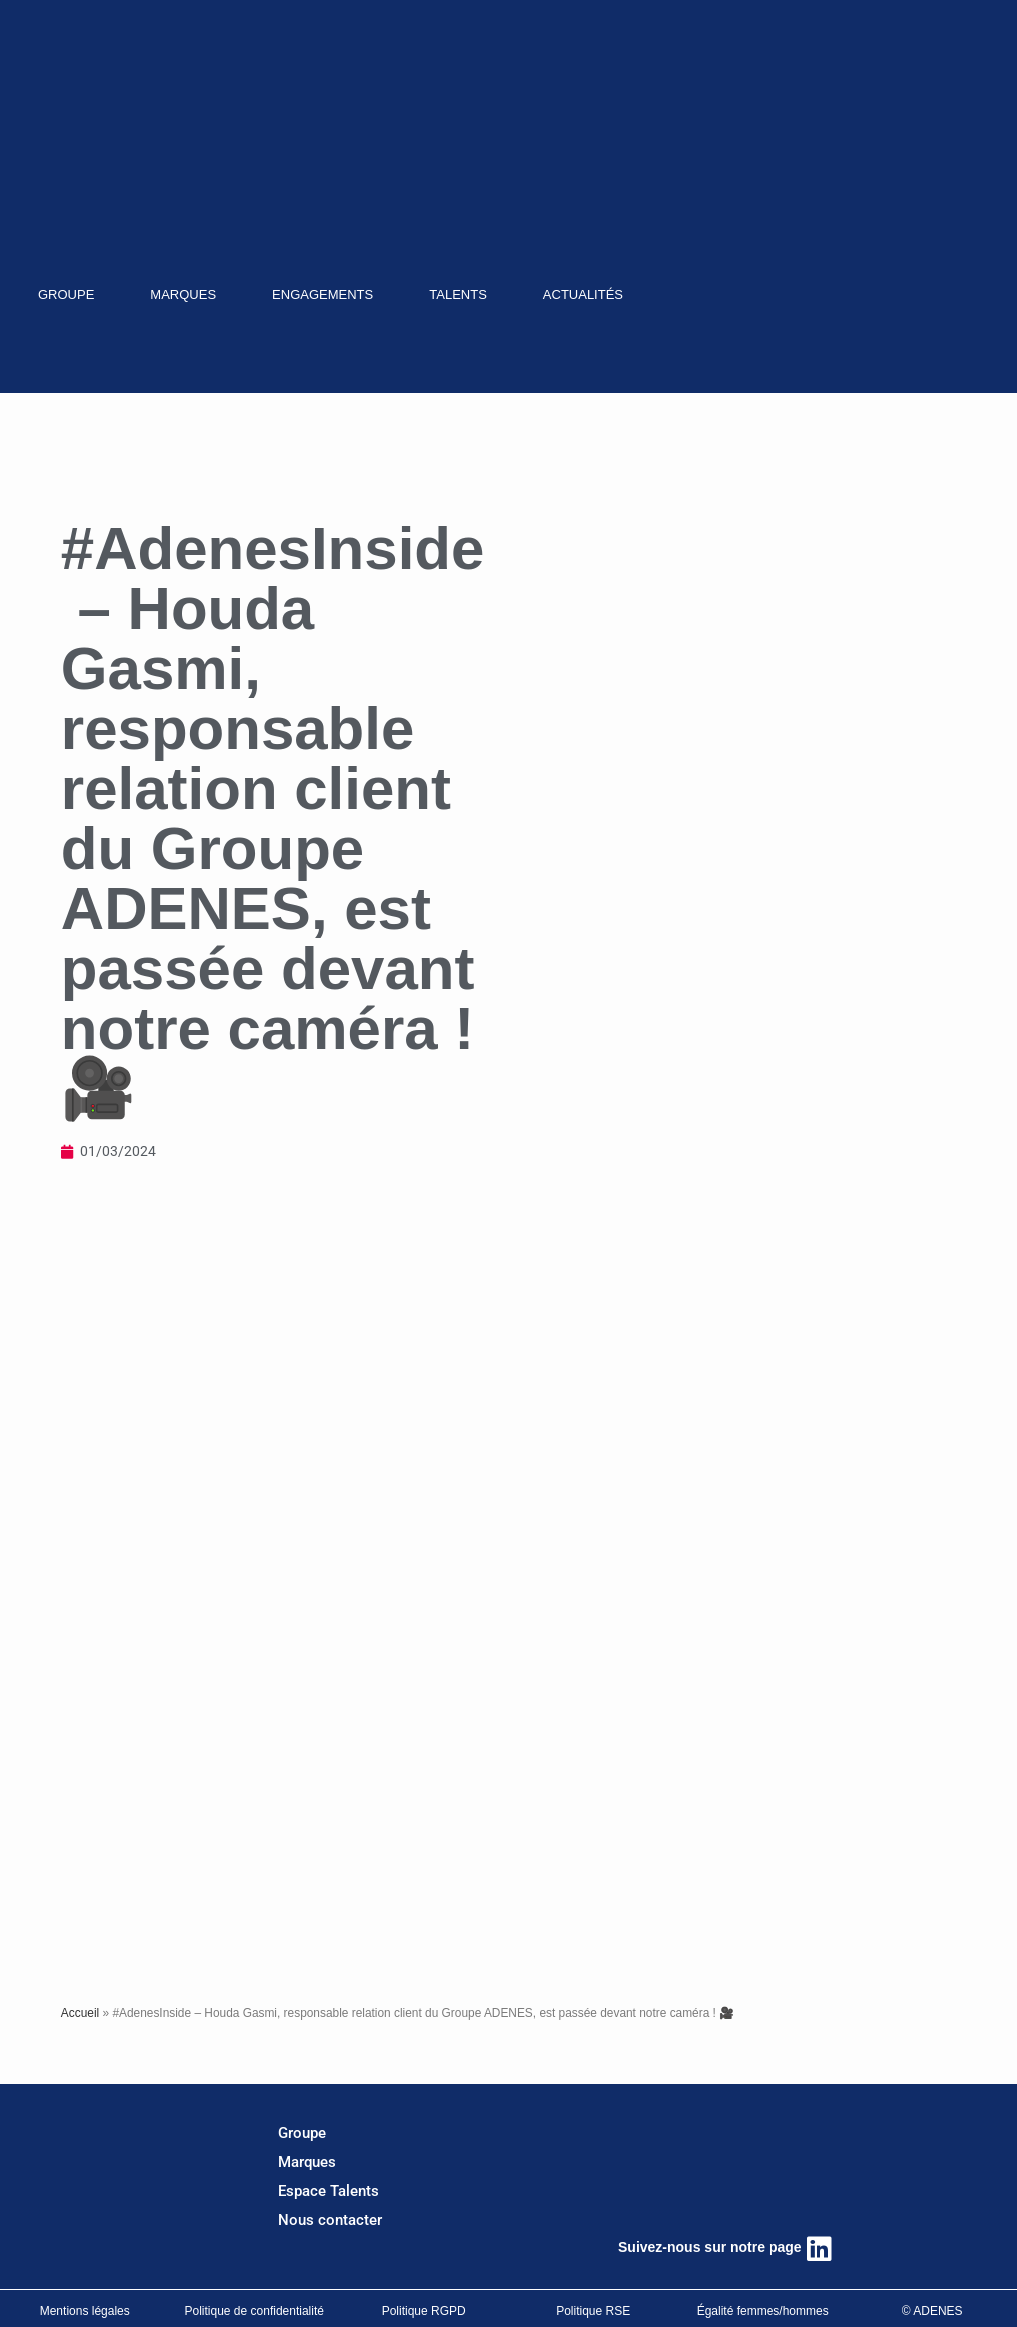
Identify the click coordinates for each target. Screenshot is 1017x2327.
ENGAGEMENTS (322, 294)
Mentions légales (85, 2311)
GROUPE (66, 294)
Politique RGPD (424, 2311)
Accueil (80, 2013)
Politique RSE (593, 2311)
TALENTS (458, 294)
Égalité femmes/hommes (763, 2311)
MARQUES (183, 294)
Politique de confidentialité (254, 2311)
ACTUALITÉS (583, 294)
